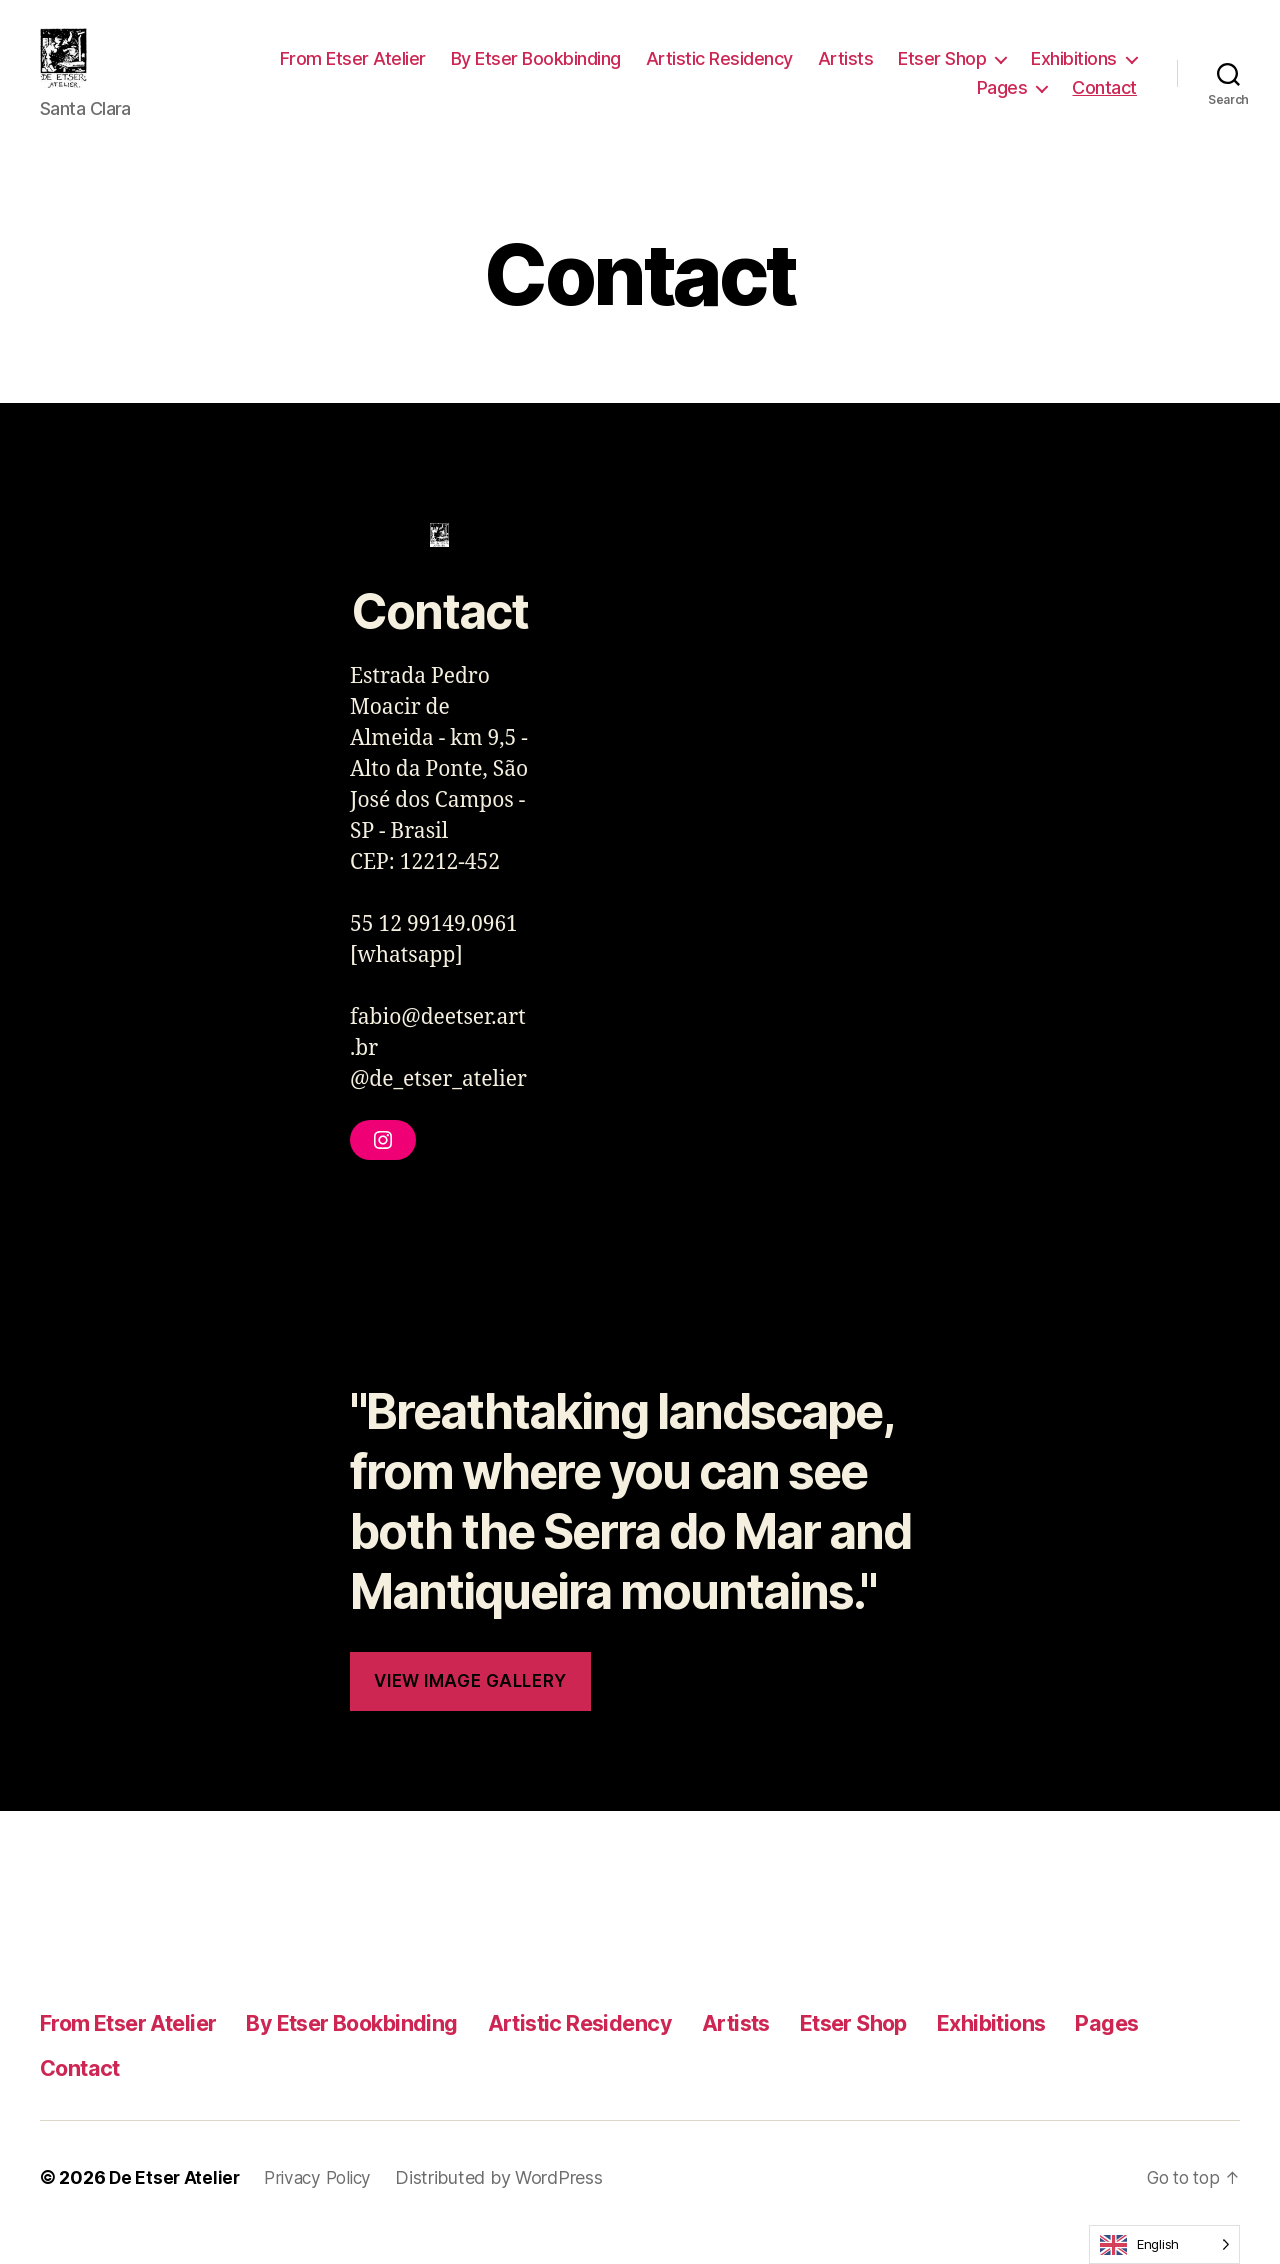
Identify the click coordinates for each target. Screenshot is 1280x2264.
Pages (1002, 102)
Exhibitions (1074, 73)
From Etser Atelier (353, 73)
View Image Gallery (470, 1711)
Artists (846, 73)
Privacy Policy (324, 2207)
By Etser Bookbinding (536, 73)
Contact (1104, 102)
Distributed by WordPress (509, 2207)
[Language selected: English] (1164, 2244)
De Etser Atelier (176, 2207)
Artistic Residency (719, 73)
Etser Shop (942, 73)
